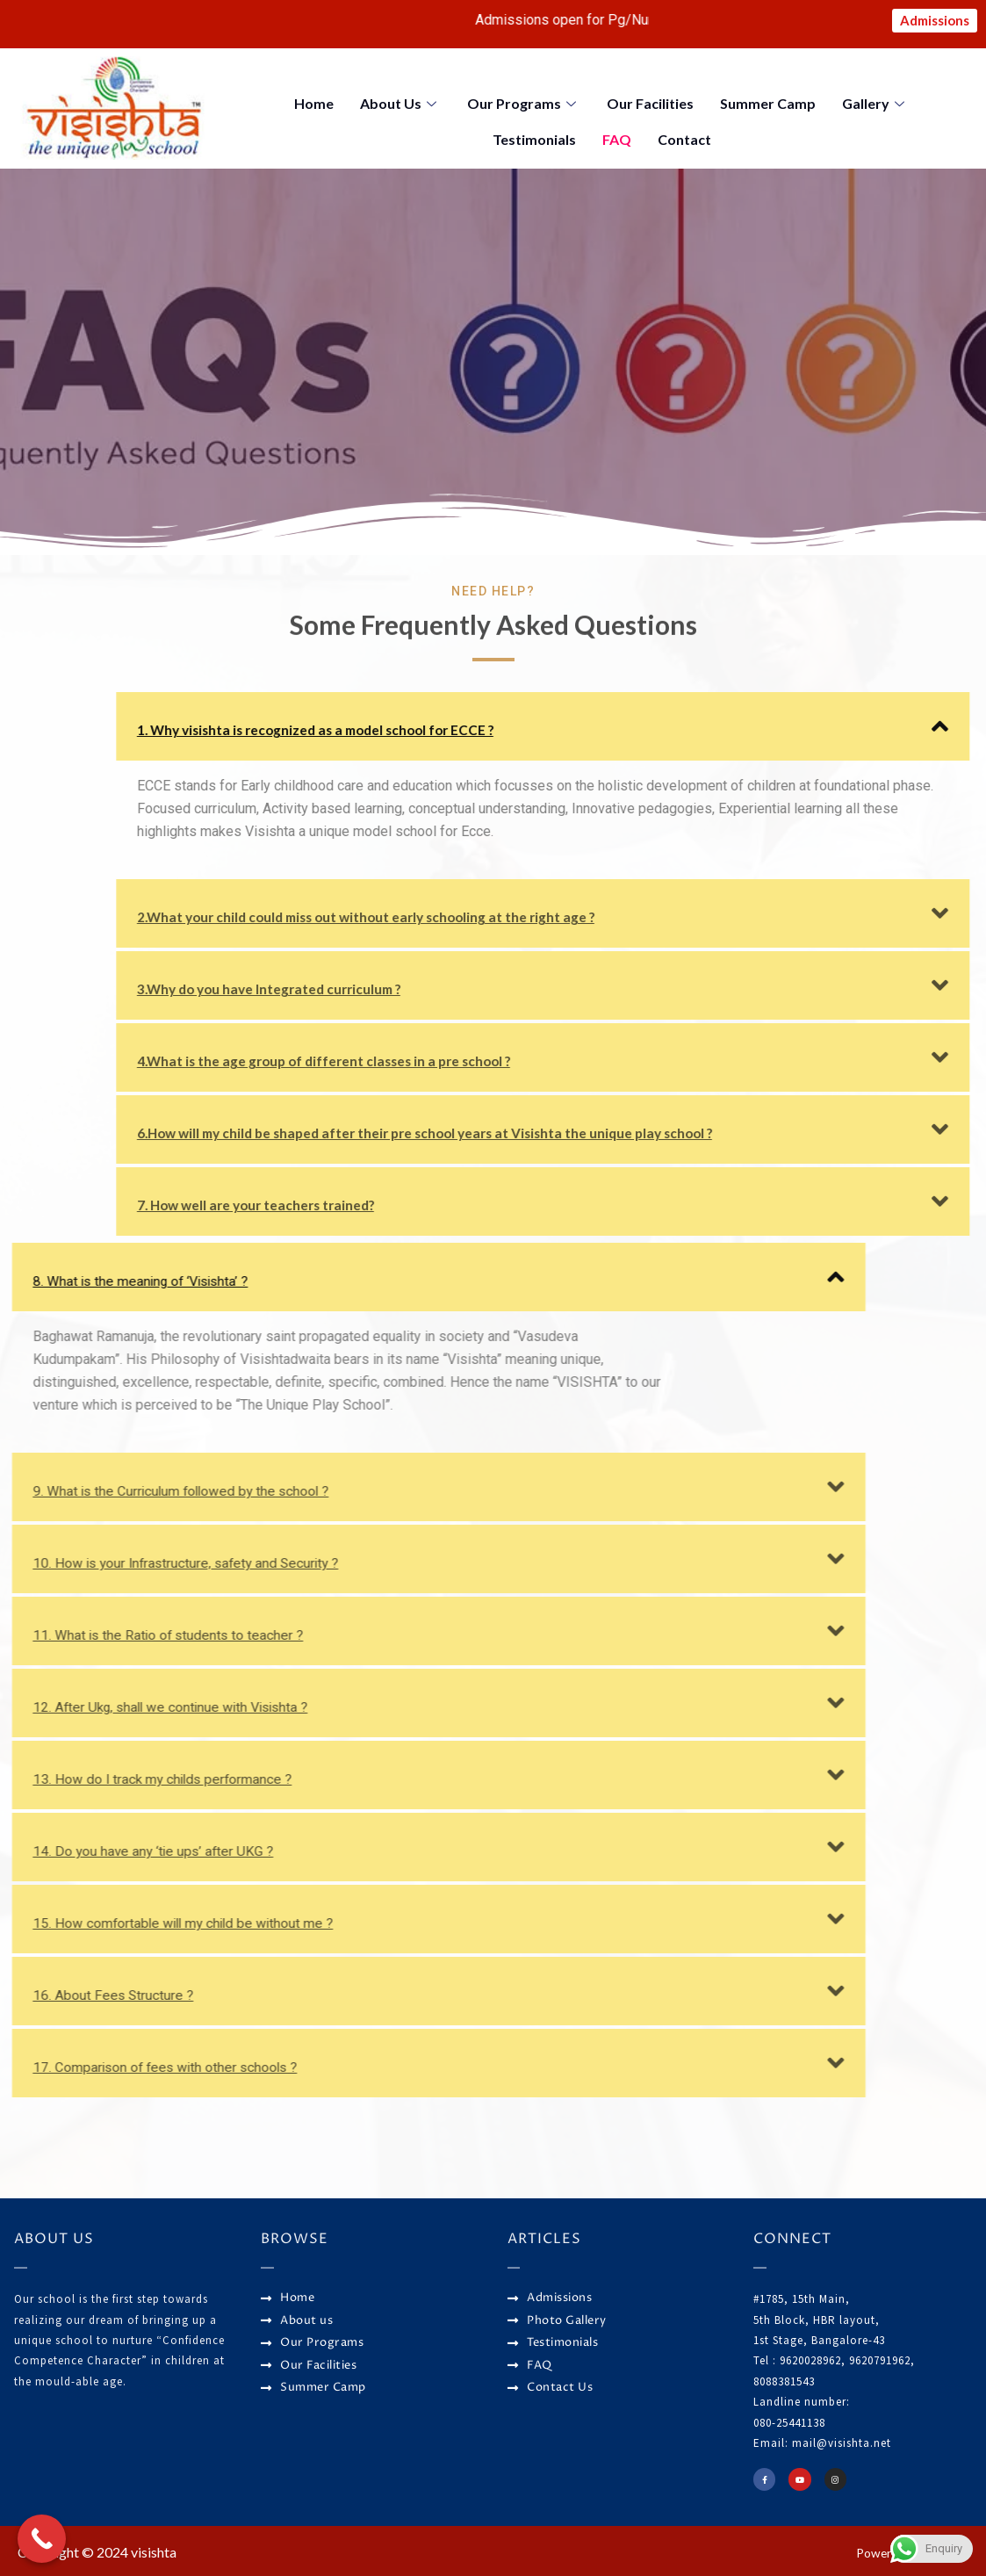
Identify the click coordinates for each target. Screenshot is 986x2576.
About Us (400, 104)
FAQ (616, 134)
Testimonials (534, 134)
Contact (684, 134)
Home (314, 104)
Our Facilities (650, 104)
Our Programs (523, 104)
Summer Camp (768, 104)
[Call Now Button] (42, 2539)
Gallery (875, 104)
